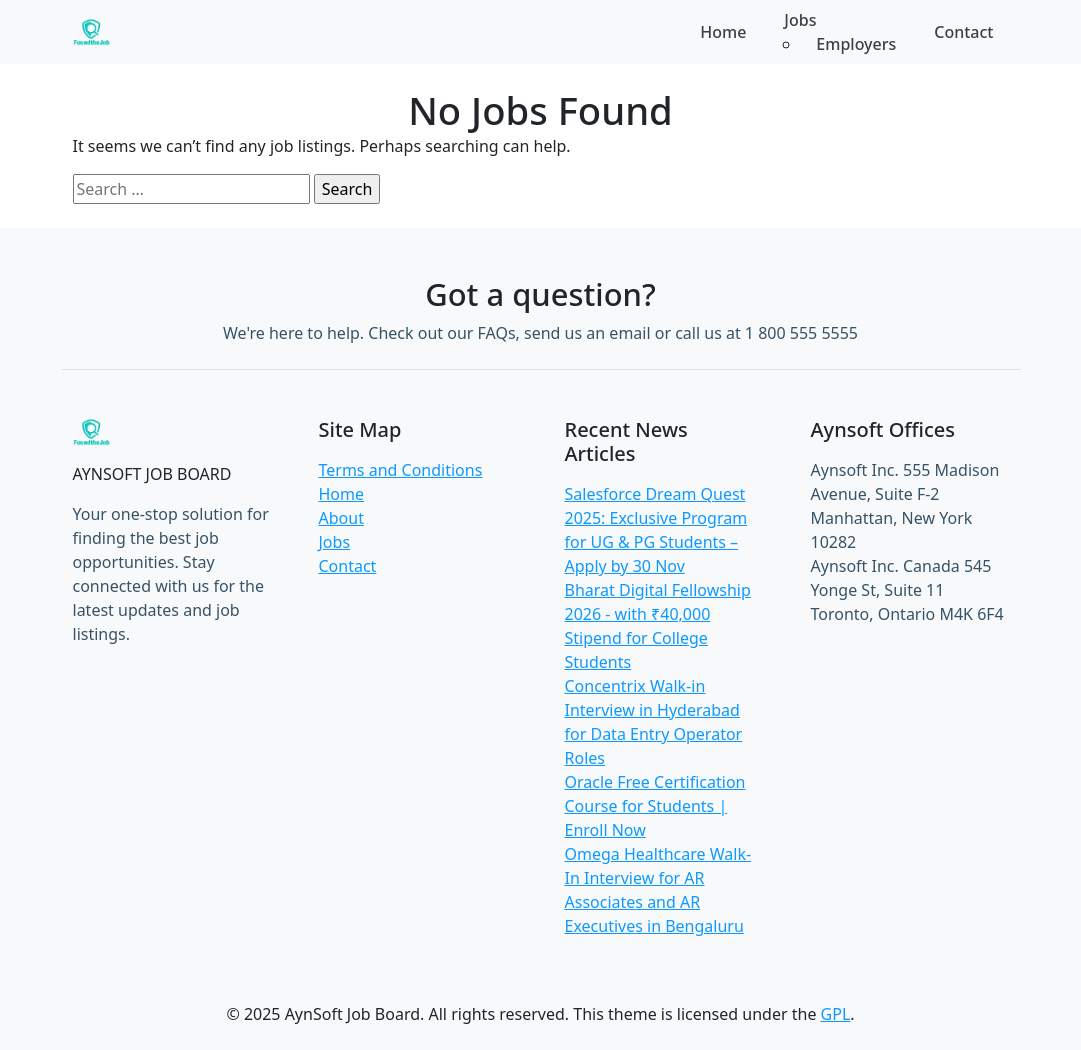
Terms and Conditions (401, 470)
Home (723, 32)
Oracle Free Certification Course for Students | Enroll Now (655, 806)
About (341, 518)
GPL (836, 1014)
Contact (963, 32)
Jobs (335, 542)
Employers (856, 44)
